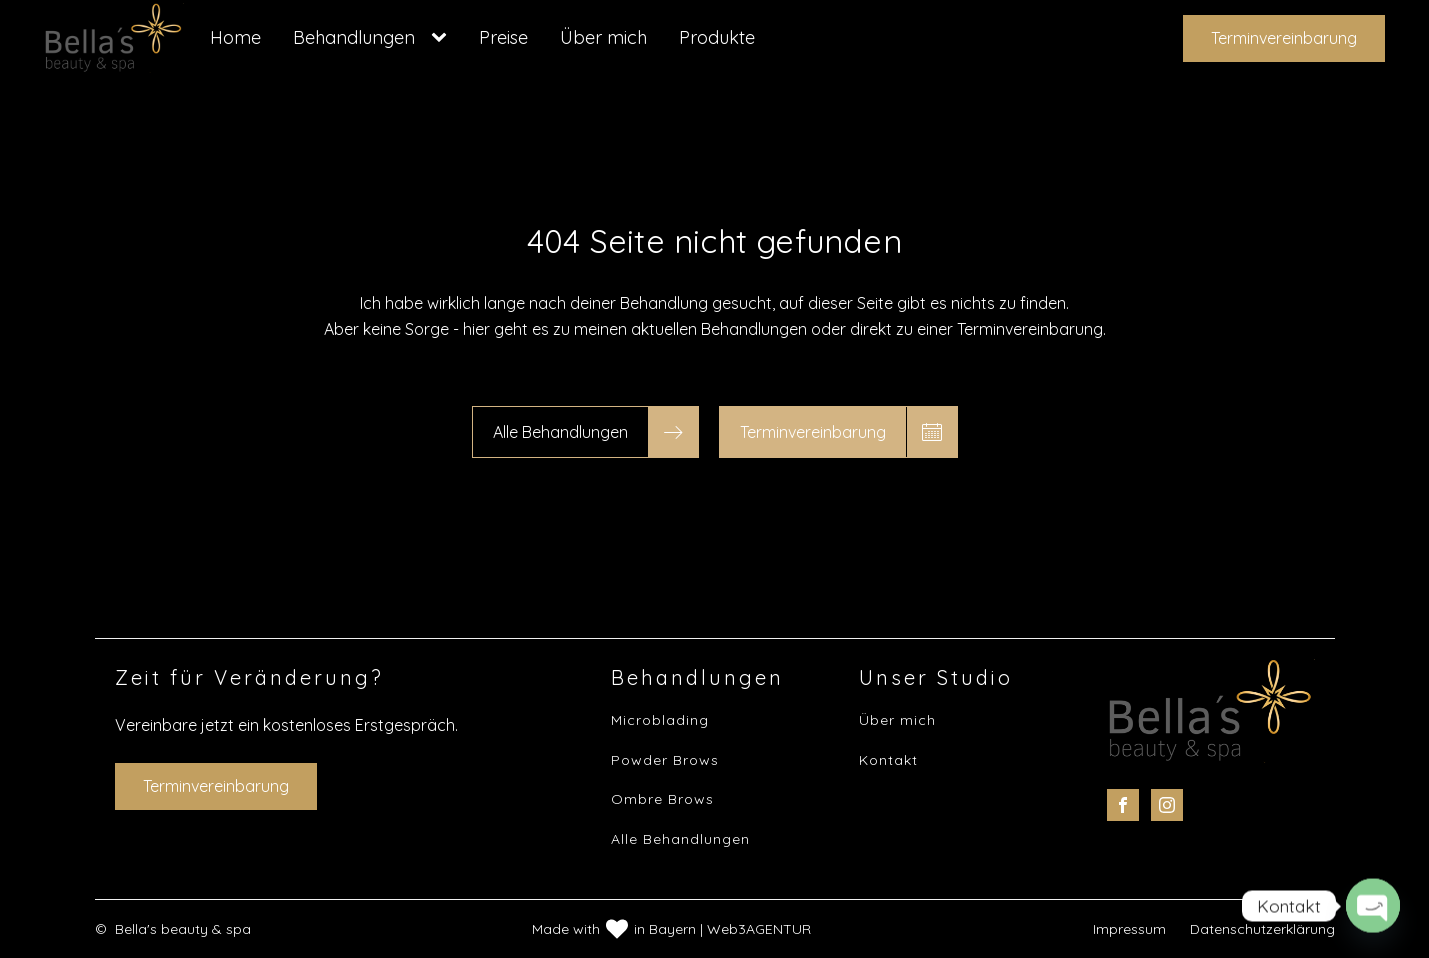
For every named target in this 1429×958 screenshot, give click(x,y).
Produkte (717, 37)
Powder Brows (665, 760)
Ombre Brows (662, 799)
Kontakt (888, 760)
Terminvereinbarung (1284, 38)
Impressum (1129, 929)
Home (235, 37)
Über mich (603, 37)
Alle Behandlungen (680, 839)
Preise (503, 37)
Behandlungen (354, 37)
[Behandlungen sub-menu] (443, 38)
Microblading (660, 720)
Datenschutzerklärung (1262, 929)
